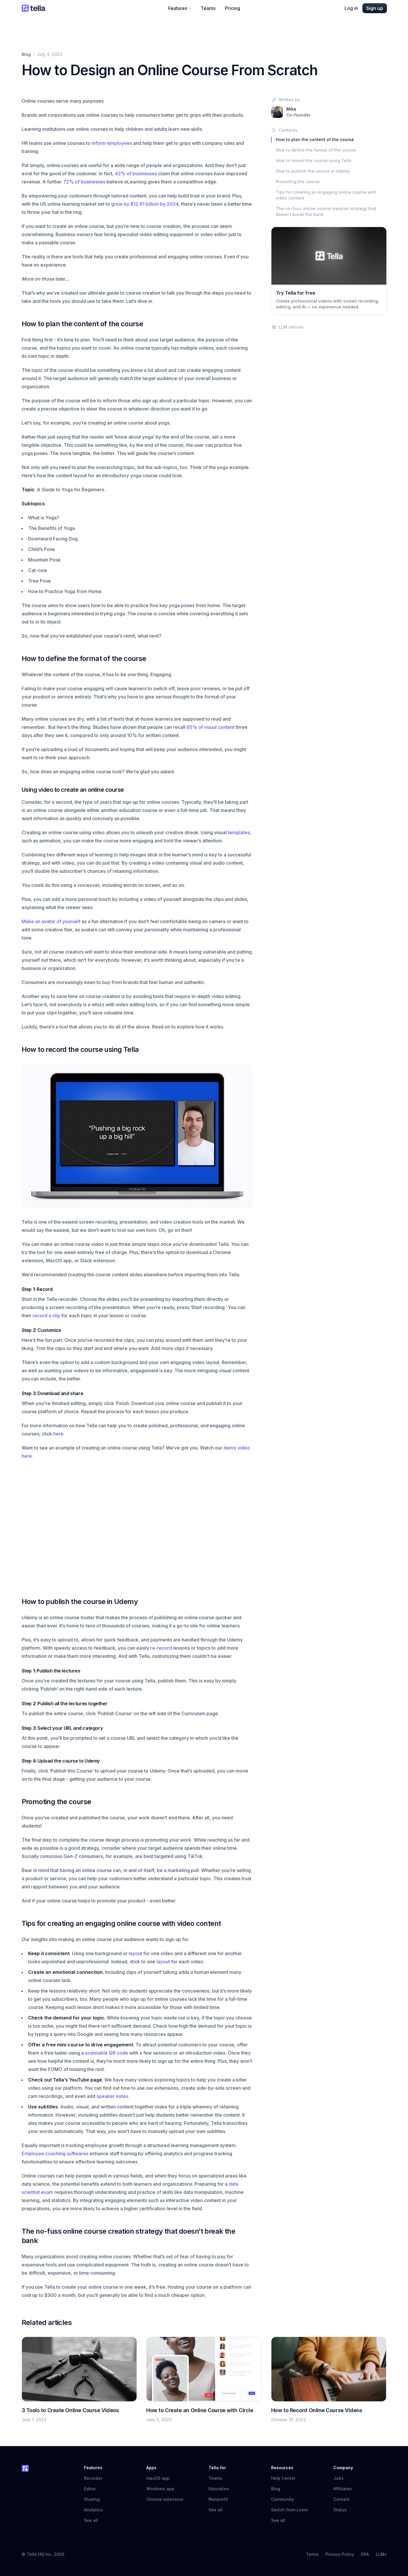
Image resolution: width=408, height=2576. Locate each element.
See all (91, 2520)
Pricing (232, 8)
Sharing (92, 2499)
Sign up (374, 8)
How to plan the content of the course (315, 139)
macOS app (158, 2478)
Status (342, 2509)
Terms (312, 2554)
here (58, 1434)
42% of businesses (136, 173)
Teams (208, 8)
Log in (351, 8)
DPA (365, 2554)
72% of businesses (84, 182)
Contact (341, 2499)
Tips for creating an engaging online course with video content (326, 195)
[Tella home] (33, 8)
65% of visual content (211, 727)
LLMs (381, 2554)
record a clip (46, 1315)
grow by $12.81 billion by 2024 (144, 204)
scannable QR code (106, 2053)
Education (219, 2488)
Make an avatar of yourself (51, 921)
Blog (26, 54)
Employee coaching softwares (55, 2153)
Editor (90, 2488)
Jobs (338, 2478)
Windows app (160, 2488)
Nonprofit (218, 2499)
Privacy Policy (340, 2554)
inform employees (112, 143)
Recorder (93, 2478)
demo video (236, 1448)
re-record (161, 1648)
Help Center (286, 2478)
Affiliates (342, 2488)
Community (285, 2499)
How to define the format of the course (316, 149)
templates (239, 832)
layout (135, 1953)
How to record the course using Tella (314, 160)
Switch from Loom (289, 2509)
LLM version (287, 327)
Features (179, 8)
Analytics (93, 2509)
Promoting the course (298, 181)
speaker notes (112, 2096)
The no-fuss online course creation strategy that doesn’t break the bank (326, 211)
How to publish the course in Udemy (313, 171)
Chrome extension (164, 2499)
